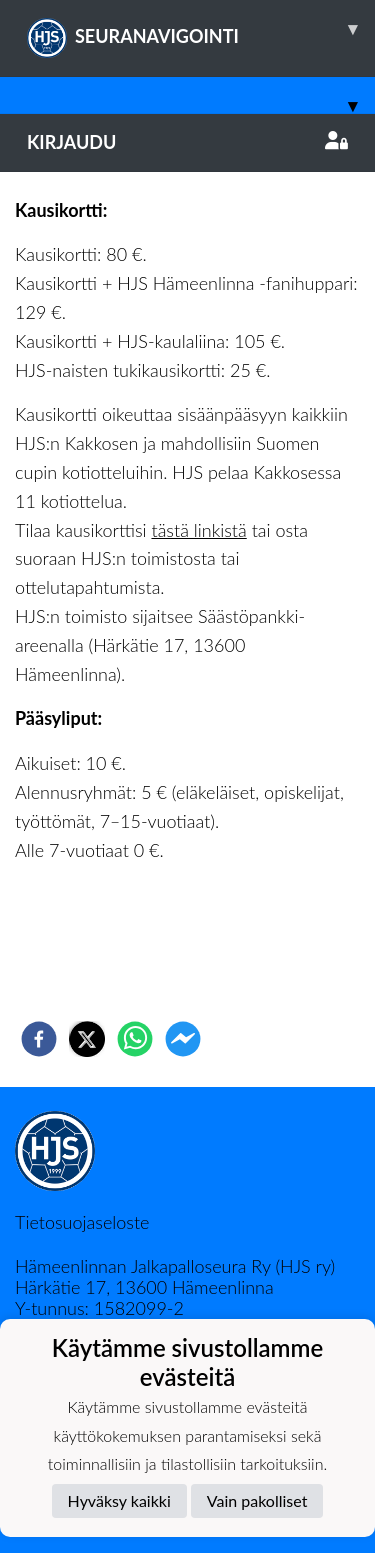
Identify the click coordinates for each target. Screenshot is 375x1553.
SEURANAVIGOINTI (201, 29)
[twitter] (87, 1039)
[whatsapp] (135, 1039)
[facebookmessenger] (183, 1039)
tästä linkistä (198, 530)
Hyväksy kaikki (119, 1500)
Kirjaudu (187, 142)
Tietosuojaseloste (82, 1222)
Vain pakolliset (257, 1500)
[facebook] (39, 1039)
